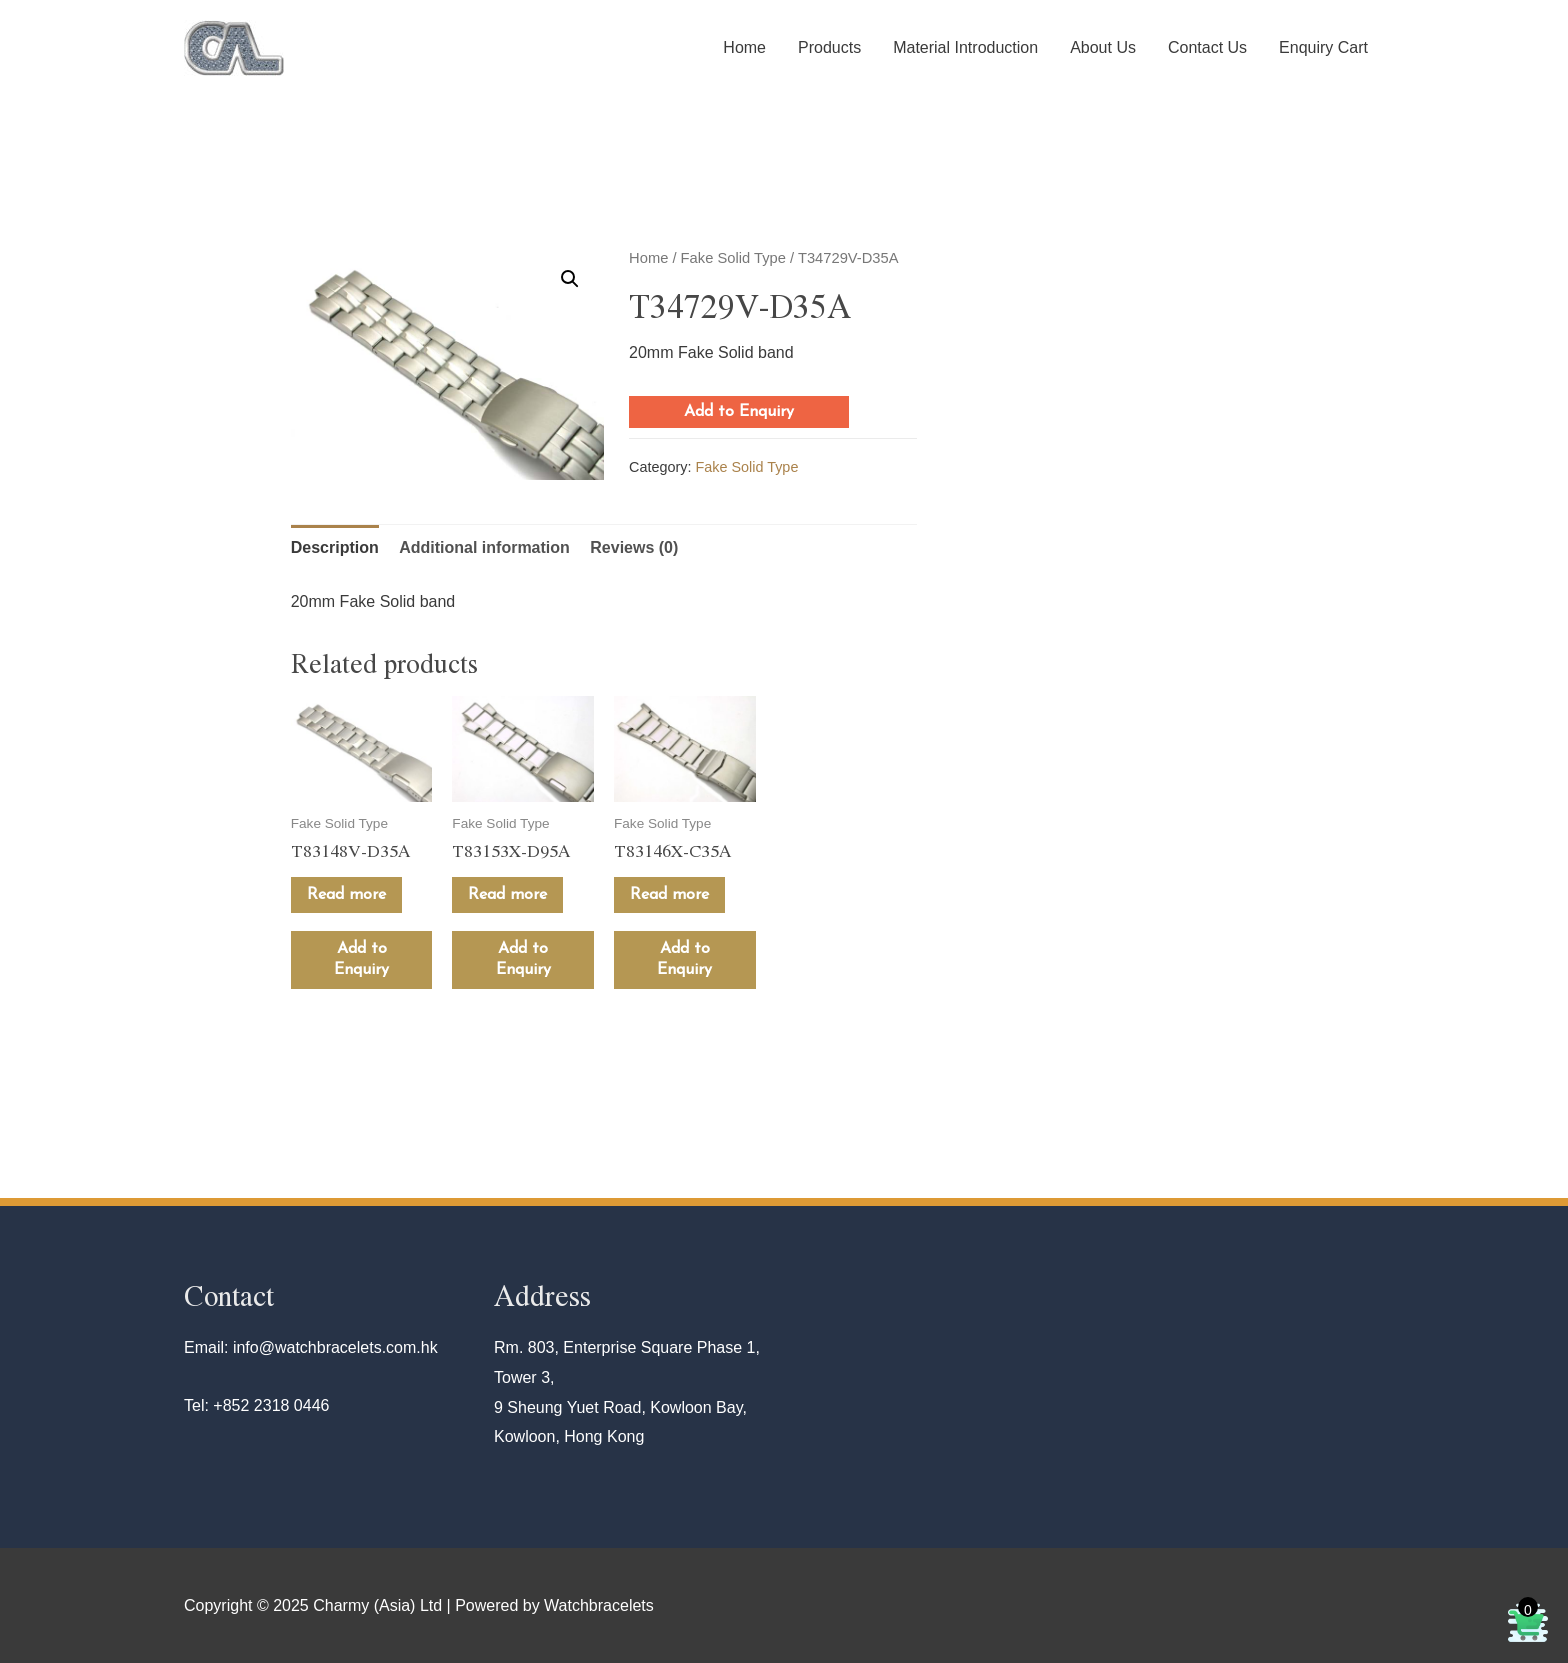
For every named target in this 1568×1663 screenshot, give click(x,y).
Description (335, 547)
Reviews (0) (634, 547)
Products (829, 47)
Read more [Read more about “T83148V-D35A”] (346, 895)
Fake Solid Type (733, 258)
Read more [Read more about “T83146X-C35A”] (669, 895)
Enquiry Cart (1323, 47)
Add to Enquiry (739, 412)
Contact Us (1207, 47)
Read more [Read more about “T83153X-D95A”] (507, 895)
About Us (1103, 47)
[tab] (335, 548)
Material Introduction (965, 47)
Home (744, 47)
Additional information (484, 547)
